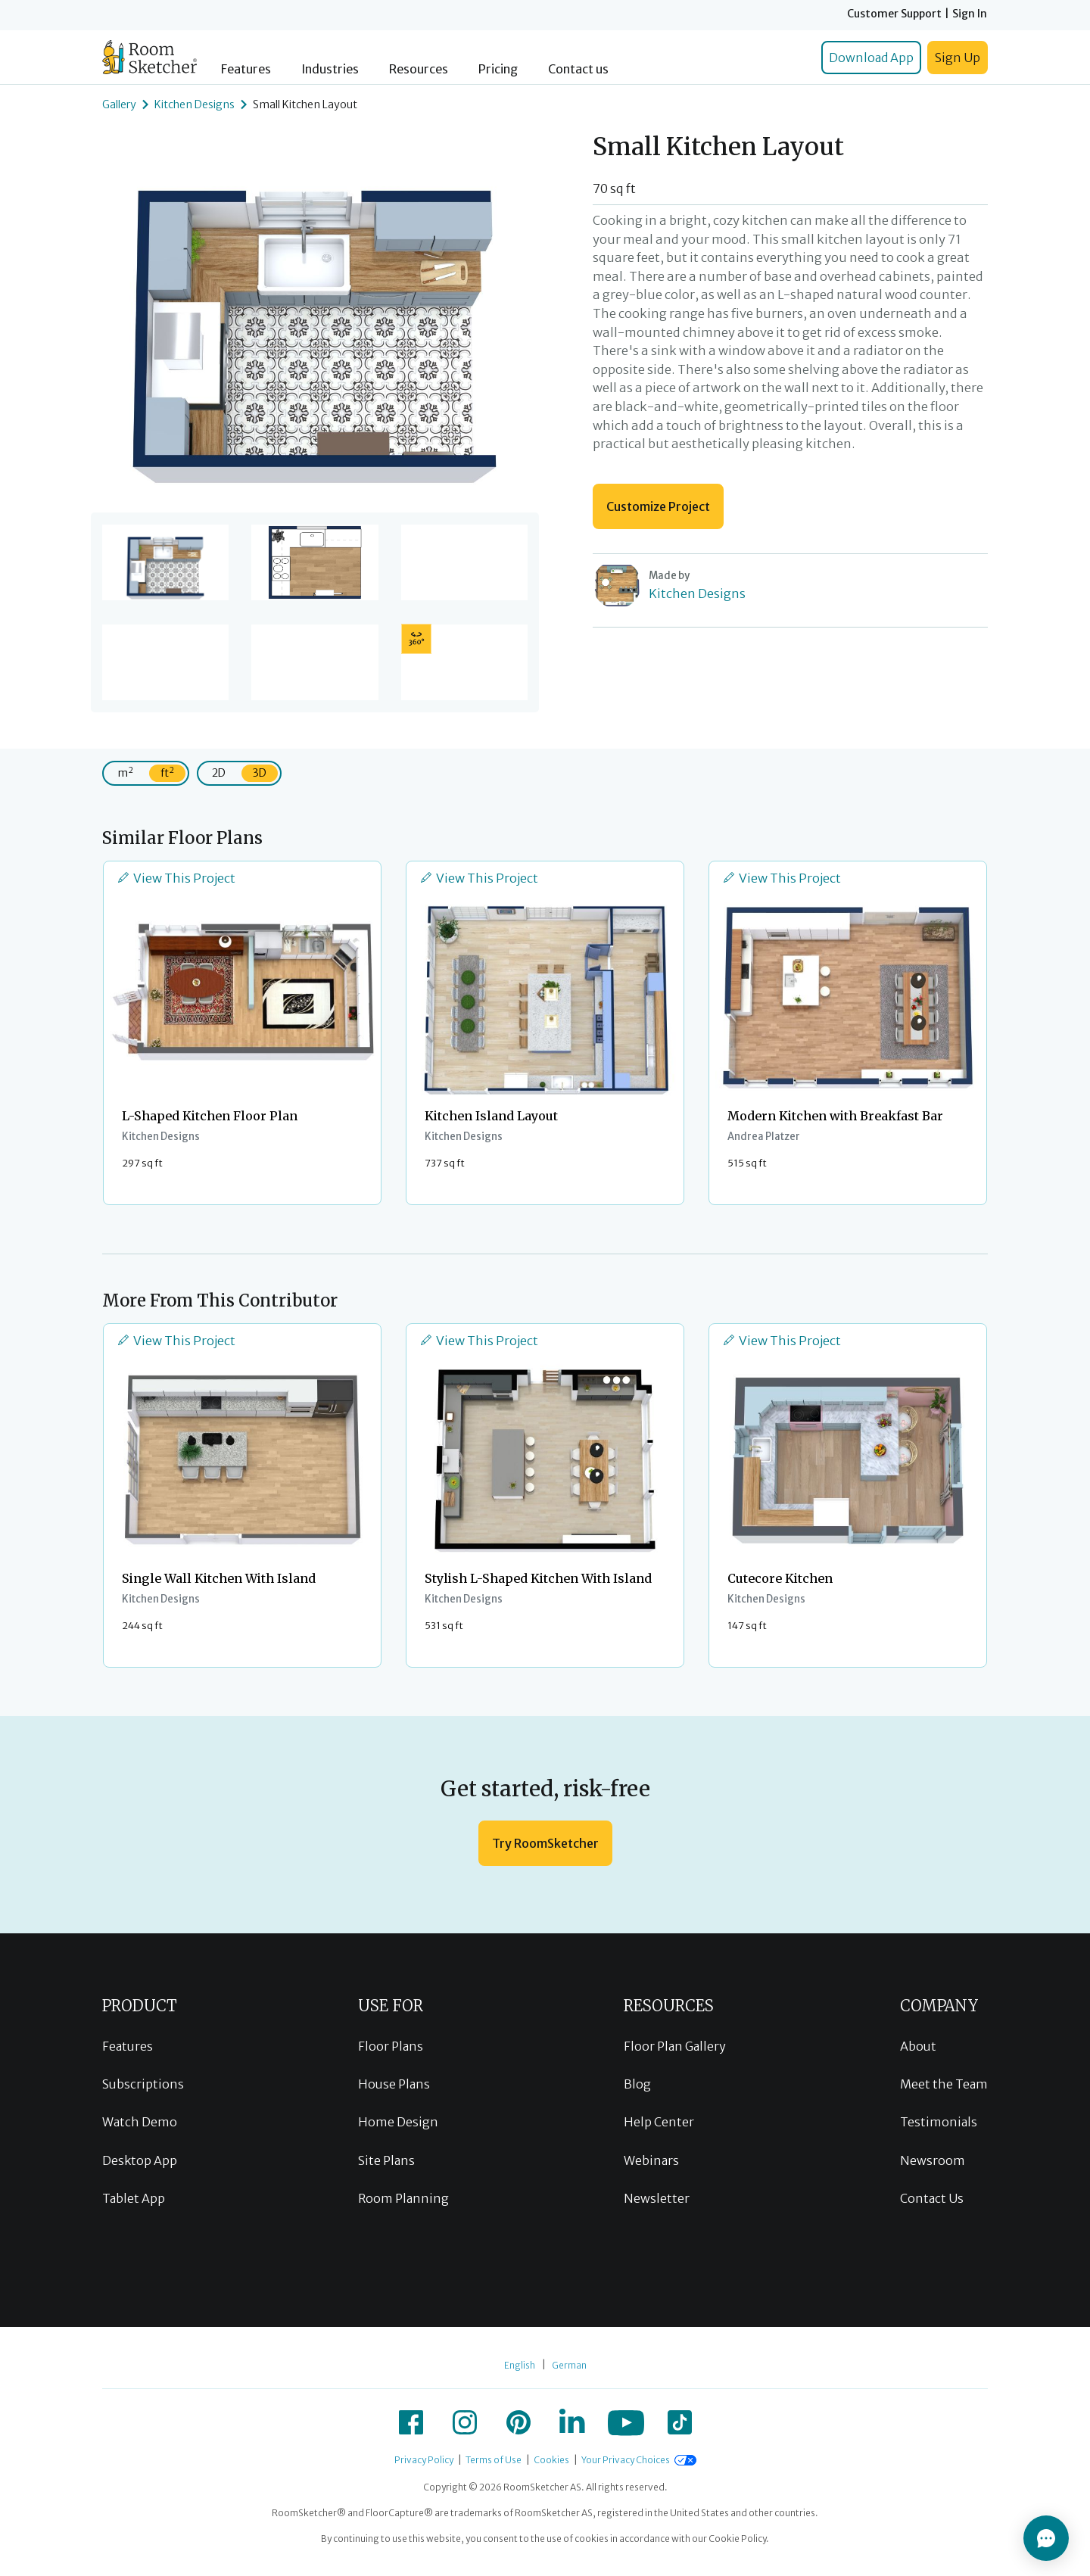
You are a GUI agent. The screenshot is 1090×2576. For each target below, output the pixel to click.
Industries (330, 69)
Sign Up (957, 57)
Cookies (551, 2459)
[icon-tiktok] (680, 2422)
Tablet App (133, 2198)
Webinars (651, 2160)
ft (167, 772)
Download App (871, 57)
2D (219, 773)
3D (259, 773)
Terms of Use (494, 2459)
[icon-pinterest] (518, 2422)
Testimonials (938, 2121)
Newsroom (932, 2160)
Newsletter (657, 2198)
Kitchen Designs (194, 104)
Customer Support (894, 13)
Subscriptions (143, 2084)
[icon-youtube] (626, 2422)
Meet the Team (944, 2084)
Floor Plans (390, 2046)
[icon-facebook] (411, 2422)
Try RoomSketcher (545, 1843)
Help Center (659, 2121)
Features (246, 69)
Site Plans (386, 2160)
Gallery (119, 104)
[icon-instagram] (465, 2422)
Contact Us (932, 2198)
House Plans (394, 2084)
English (519, 2365)
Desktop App (139, 2160)
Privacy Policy (423, 2459)
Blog (637, 2084)
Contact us (578, 69)
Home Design (398, 2121)
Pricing (498, 69)
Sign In (969, 13)
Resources (418, 69)
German (569, 2365)
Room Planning (403, 2198)
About (918, 2046)
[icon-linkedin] (572, 2422)
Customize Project (658, 506)
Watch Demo (139, 2121)
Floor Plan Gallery (675, 2046)
